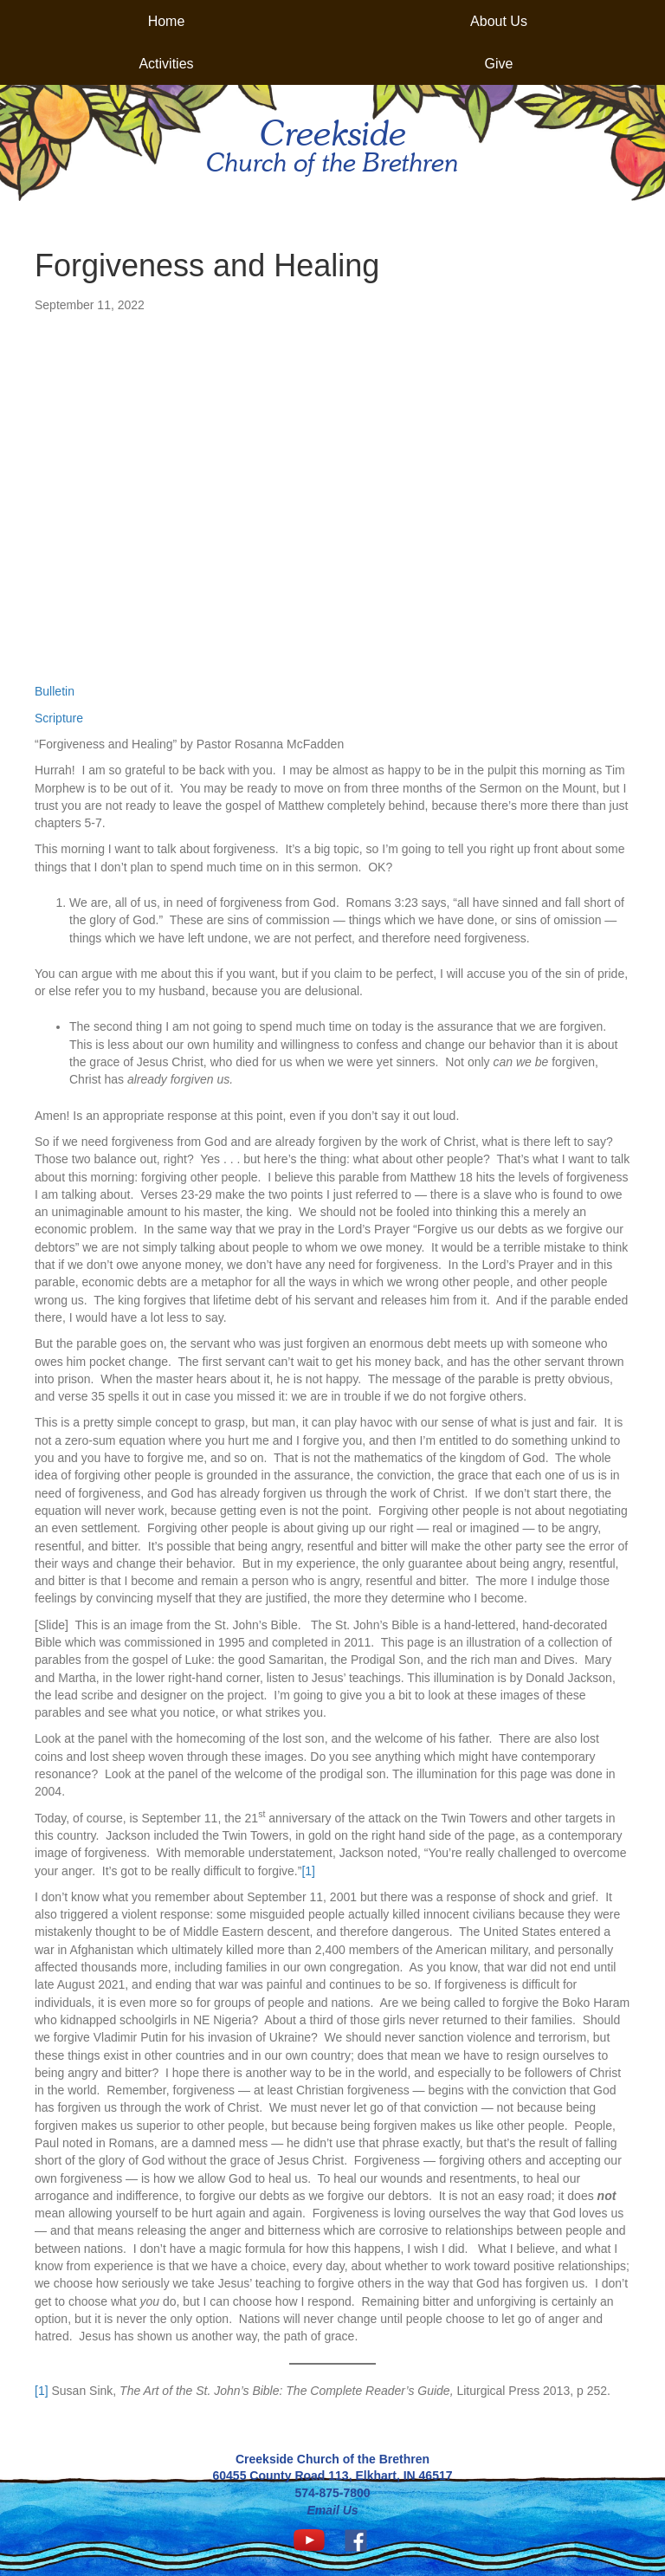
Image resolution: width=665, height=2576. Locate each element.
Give (499, 63)
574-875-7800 (332, 2493)
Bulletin (54, 691)
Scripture (59, 718)
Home (166, 21)
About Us (498, 21)
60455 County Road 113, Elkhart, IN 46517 (332, 2475)
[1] (308, 1871)
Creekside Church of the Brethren (332, 2459)
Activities (166, 63)
